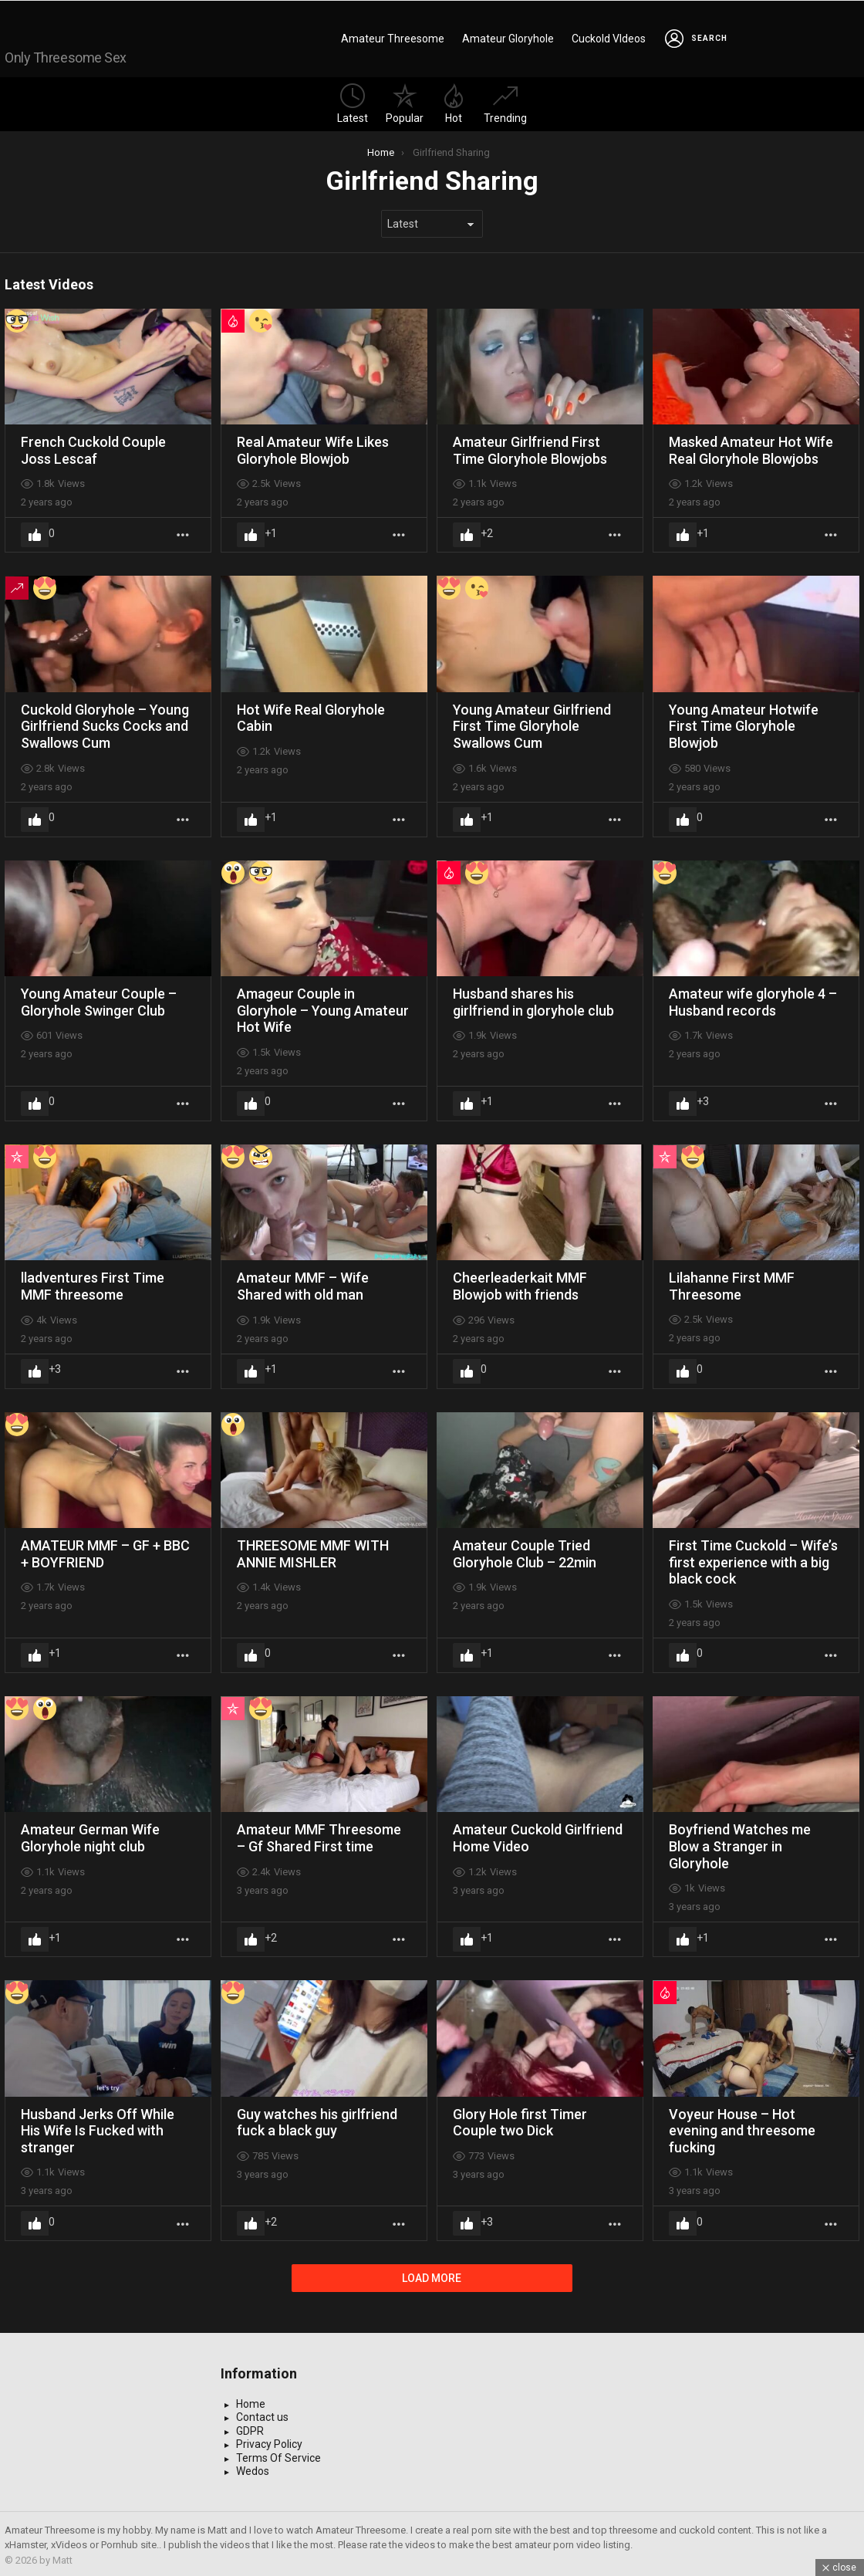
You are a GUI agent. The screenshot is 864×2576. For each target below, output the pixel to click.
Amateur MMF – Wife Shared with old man (303, 1283)
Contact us (262, 2414)
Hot (453, 100)
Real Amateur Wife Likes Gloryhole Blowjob (313, 447)
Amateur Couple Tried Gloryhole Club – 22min (524, 1550)
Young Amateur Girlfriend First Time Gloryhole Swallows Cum (532, 723)
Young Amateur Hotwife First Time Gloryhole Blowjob (743, 723)
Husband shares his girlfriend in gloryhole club (533, 999)
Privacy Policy (269, 2441)
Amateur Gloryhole (508, 37)
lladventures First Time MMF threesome (92, 1283)
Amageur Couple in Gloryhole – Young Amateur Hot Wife (323, 1007)
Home (250, 2401)
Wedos (252, 2468)
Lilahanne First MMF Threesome (732, 1283)
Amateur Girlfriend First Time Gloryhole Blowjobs (530, 447)
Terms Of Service (278, 2455)
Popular (405, 100)
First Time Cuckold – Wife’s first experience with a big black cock (753, 1559)
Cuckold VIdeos (609, 37)
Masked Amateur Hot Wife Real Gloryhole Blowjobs (751, 447)
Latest (352, 100)
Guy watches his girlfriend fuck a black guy (317, 2119)
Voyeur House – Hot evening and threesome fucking (742, 2127)
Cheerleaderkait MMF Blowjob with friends (520, 1283)
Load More (431, 2275)
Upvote (35, 531)
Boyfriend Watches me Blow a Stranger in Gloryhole (740, 1843)
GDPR (250, 2428)
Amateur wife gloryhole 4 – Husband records (753, 999)
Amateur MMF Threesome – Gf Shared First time (319, 1834)
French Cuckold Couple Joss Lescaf (93, 447)
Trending (505, 100)
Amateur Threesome (392, 37)
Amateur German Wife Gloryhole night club (90, 1834)
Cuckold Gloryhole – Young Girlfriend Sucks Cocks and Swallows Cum (105, 723)
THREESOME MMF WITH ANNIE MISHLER (313, 1550)
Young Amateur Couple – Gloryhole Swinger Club (99, 999)
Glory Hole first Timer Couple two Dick (520, 2119)
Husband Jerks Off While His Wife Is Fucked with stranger (97, 2127)
